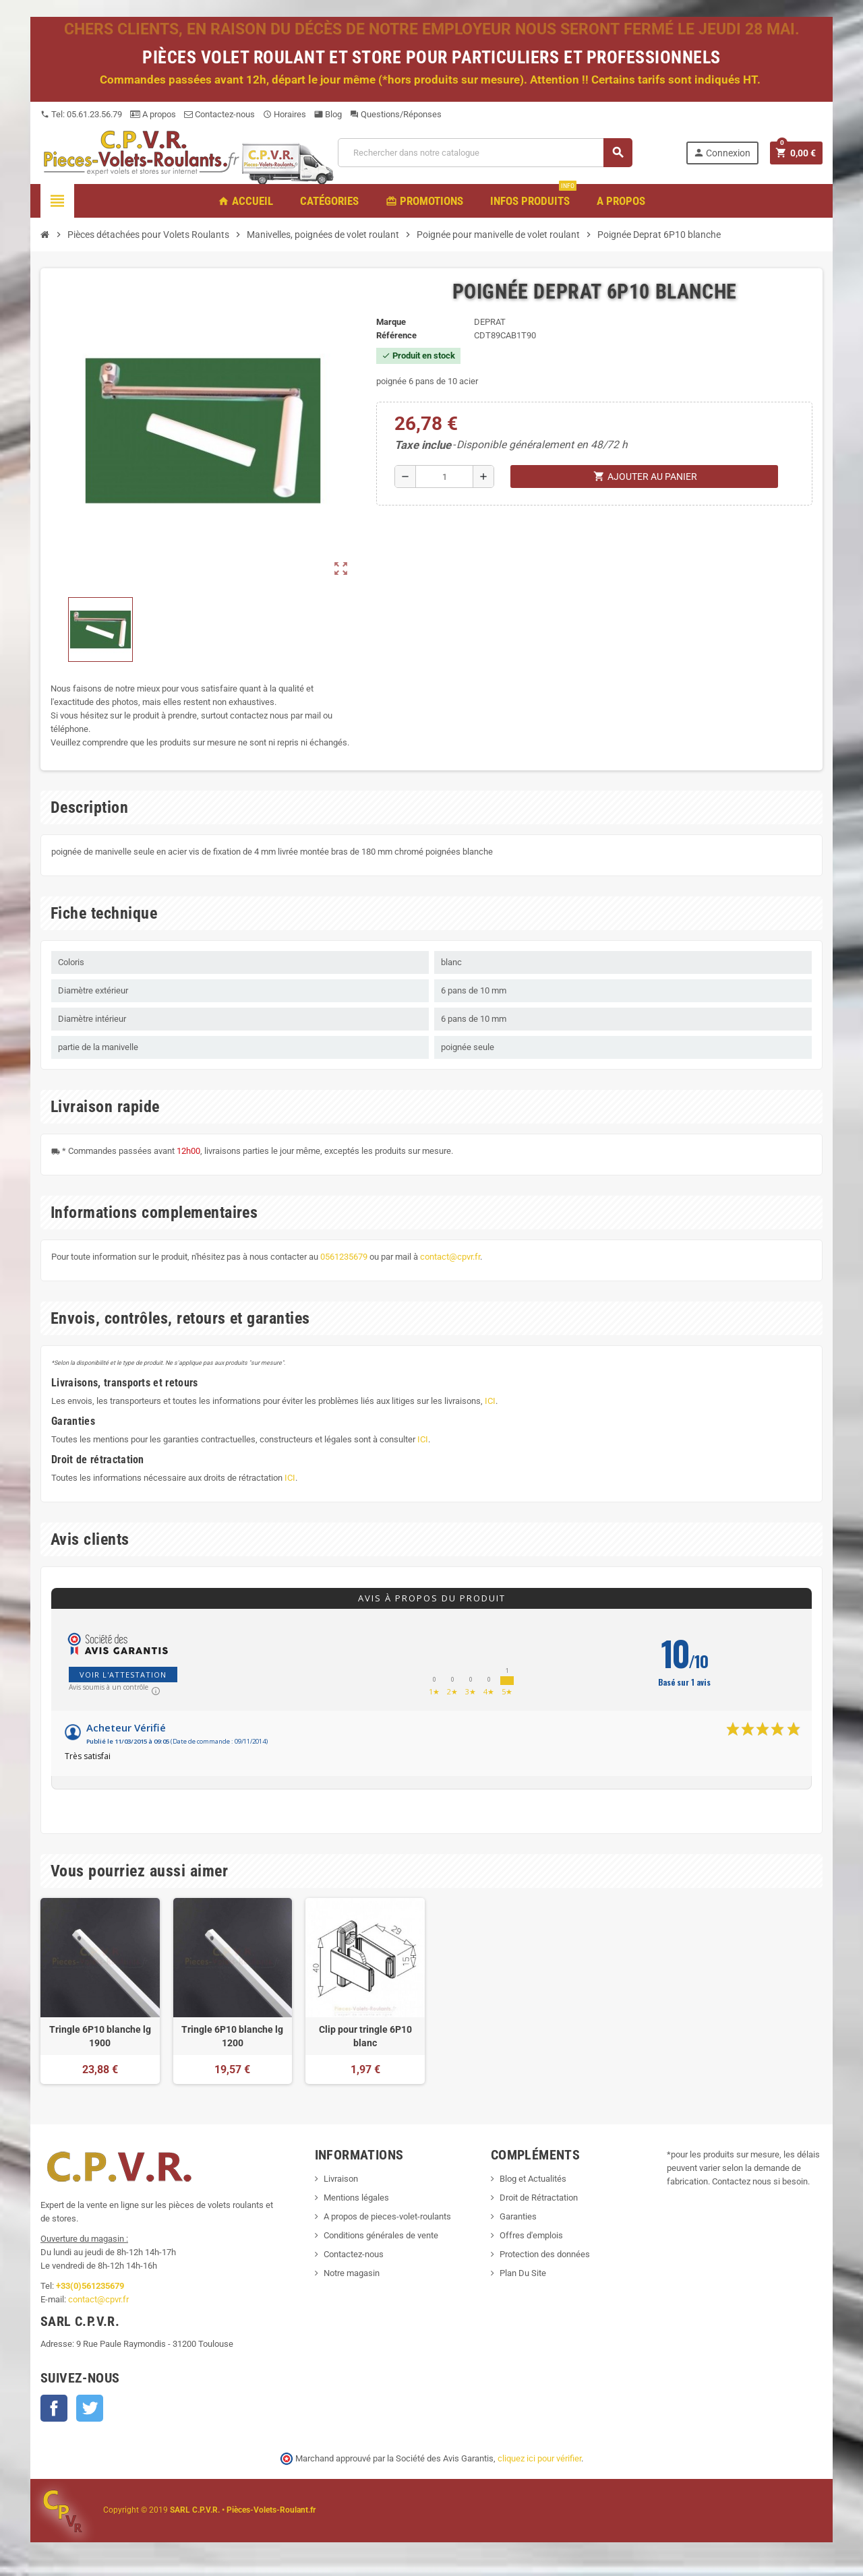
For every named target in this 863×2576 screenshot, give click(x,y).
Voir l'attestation (123, 1674)
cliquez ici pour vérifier (539, 2458)
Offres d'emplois (531, 2235)
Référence (396, 335)
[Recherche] (485, 152)
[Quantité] (444, 476)
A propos (153, 114)
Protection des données (545, 2254)
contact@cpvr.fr (450, 1257)
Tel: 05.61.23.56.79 (81, 114)
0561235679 (343, 1257)
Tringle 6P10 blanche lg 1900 (100, 2036)
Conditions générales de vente (381, 2235)
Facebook (53, 2408)
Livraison (341, 2179)
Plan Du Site (523, 2273)
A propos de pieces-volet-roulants (387, 2216)
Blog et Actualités (533, 2179)
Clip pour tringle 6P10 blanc (365, 2036)
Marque (391, 322)
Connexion (721, 152)
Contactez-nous (219, 114)
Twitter (89, 2408)
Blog (328, 114)
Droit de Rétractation (539, 2197)
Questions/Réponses (396, 114)
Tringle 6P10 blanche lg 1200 (232, 2036)
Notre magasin (352, 2273)
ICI (490, 1401)
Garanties (518, 2216)
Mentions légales (356, 2197)
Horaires (284, 114)
